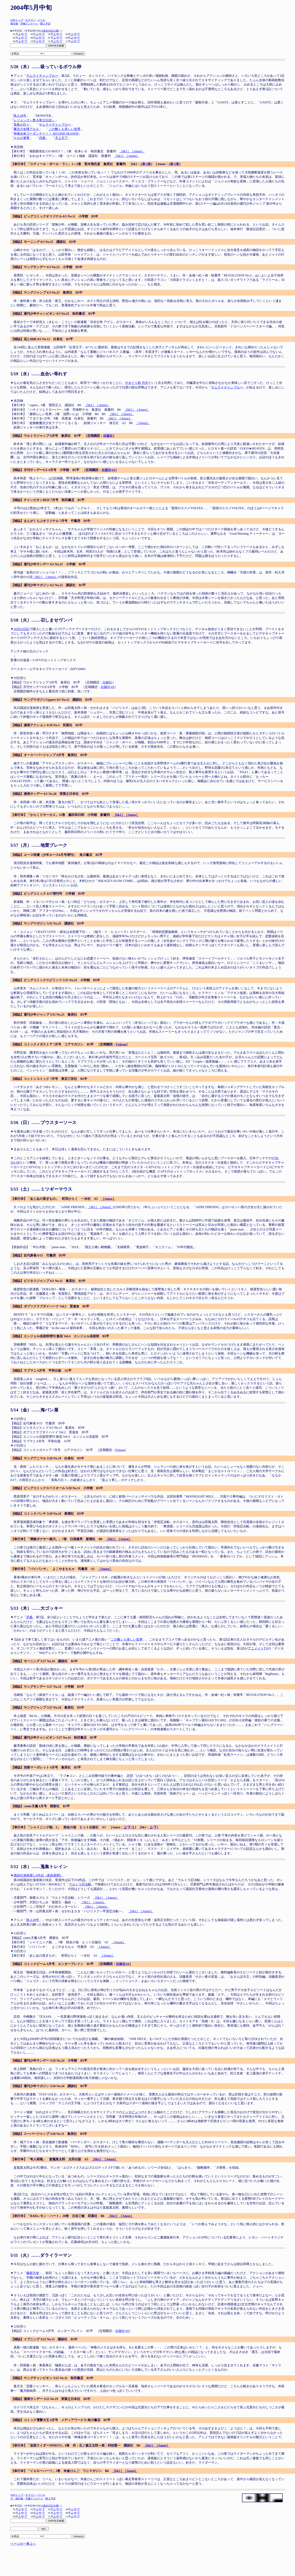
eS (113, 470)
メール (41, 20)
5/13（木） (20, 1608)
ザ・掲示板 (16, 2498)
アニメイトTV (258, 1648)
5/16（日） (20, 1122)
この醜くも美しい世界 (64, 129)
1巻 (142, 164)
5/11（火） (20, 2255)
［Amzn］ (137, 151)
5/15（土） (20, 1189)
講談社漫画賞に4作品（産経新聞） (38, 1875)
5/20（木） (20, 66)
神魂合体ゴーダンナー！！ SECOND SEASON (46, 133)
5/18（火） (20, 620)
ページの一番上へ (23, 2543)
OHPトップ (16, 20)
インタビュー (131, 2112)
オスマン (30, 20)
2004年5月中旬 (31, 7)
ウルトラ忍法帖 (80, 1884)
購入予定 (45, 23)
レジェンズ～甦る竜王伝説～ (34, 120)
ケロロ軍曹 (21, 138)
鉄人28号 (20, 115)
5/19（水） (20, 373)
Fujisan (121, 1044)
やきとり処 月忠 (136, 382)
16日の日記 (21, 629)
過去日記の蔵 (51, 30)
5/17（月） (20, 845)
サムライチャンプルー (42, 75)
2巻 (148, 164)
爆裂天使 (32, 2273)
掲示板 (14, 23)
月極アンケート (29, 23)
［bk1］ (124, 151)
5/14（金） (20, 1409)
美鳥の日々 (21, 124)
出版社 (108, 435)
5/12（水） (20, 1866)
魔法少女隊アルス (26, 129)
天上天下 (61, 138)
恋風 (42, 138)
